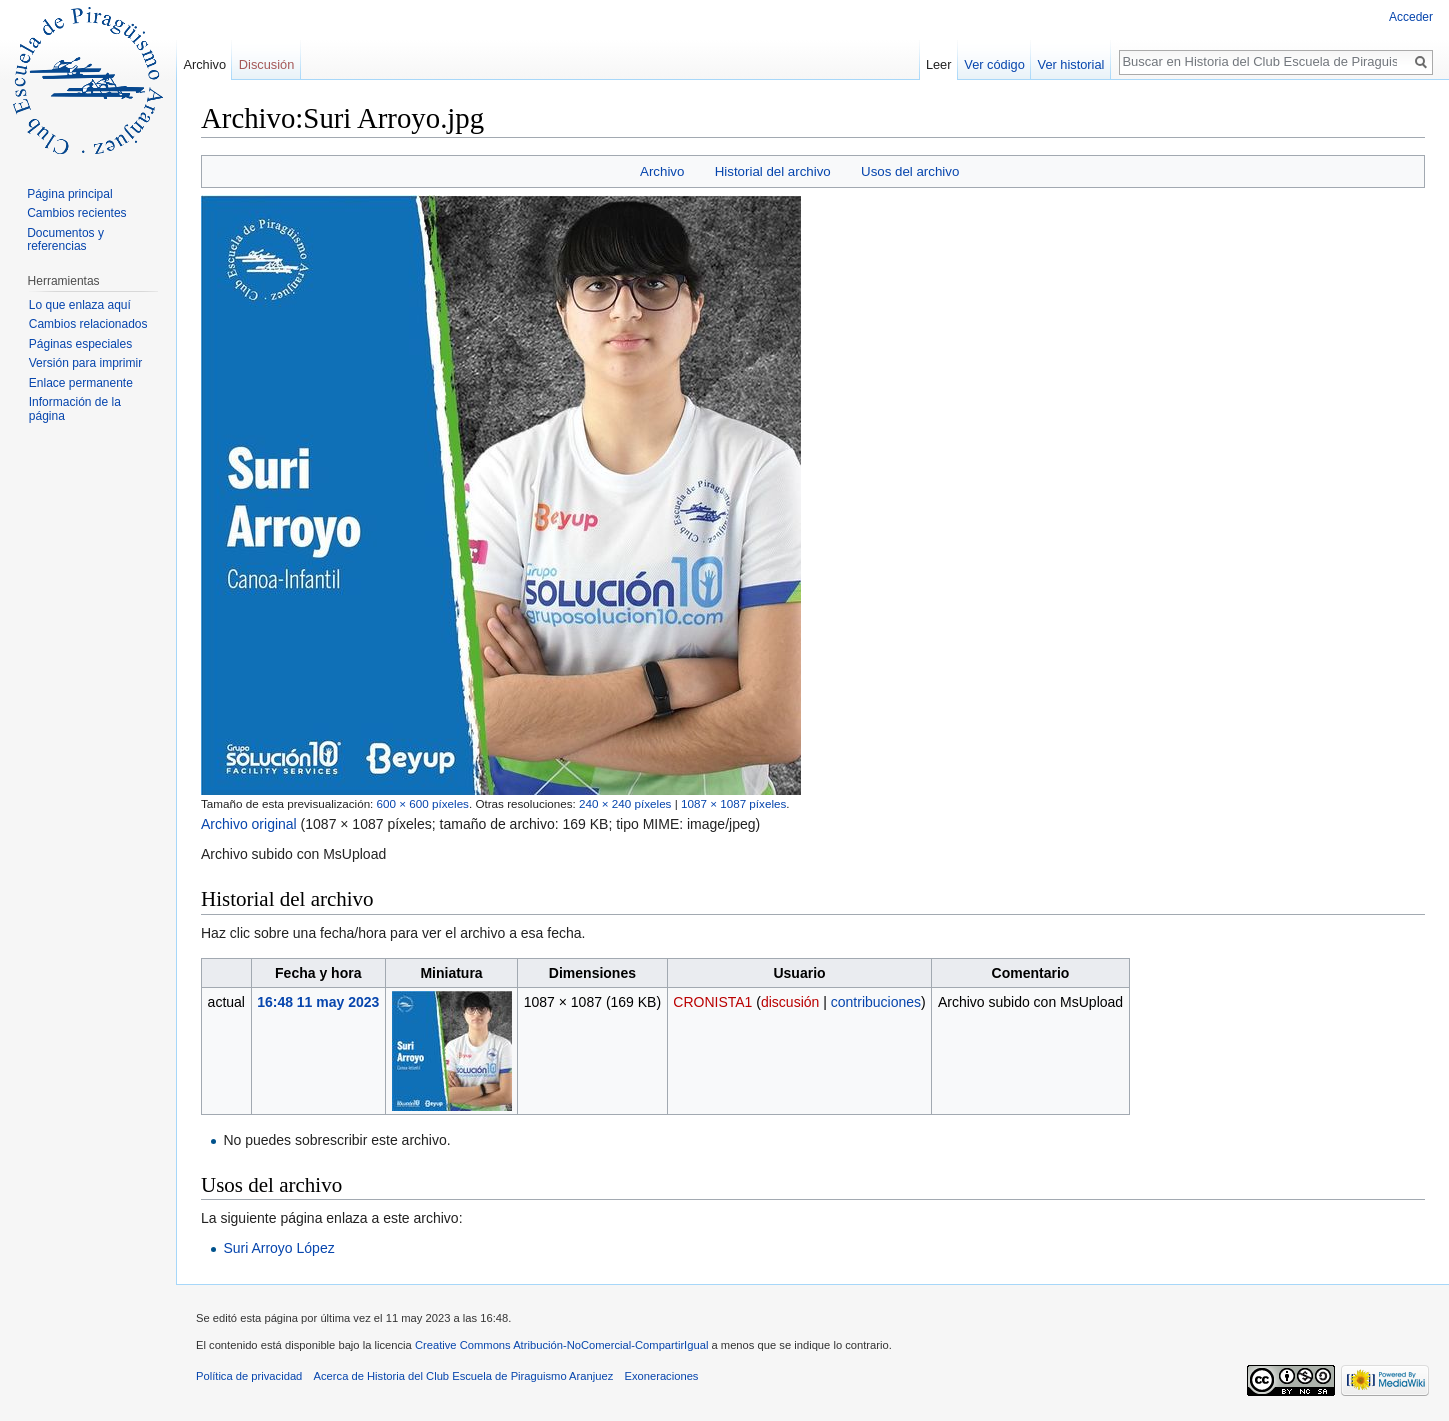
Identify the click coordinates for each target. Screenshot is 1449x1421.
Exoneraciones (661, 1376)
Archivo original (249, 824)
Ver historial (1071, 64)
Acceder (1411, 17)
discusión (790, 1002)
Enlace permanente (81, 383)
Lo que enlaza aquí (80, 305)
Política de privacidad (249, 1376)
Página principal (69, 194)
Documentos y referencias (65, 240)
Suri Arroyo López (278, 1248)
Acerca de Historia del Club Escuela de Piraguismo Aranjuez (464, 1376)
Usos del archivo (910, 171)
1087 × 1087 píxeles (733, 803)
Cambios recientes (76, 213)
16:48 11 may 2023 (318, 1002)
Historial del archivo (773, 171)
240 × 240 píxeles (625, 803)
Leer (939, 64)
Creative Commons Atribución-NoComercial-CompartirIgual (561, 1345)
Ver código (994, 64)
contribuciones (876, 1002)
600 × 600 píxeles (423, 803)
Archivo (662, 171)
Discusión (266, 64)
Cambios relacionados (88, 324)
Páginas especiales (80, 344)
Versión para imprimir (85, 363)
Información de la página (75, 409)
